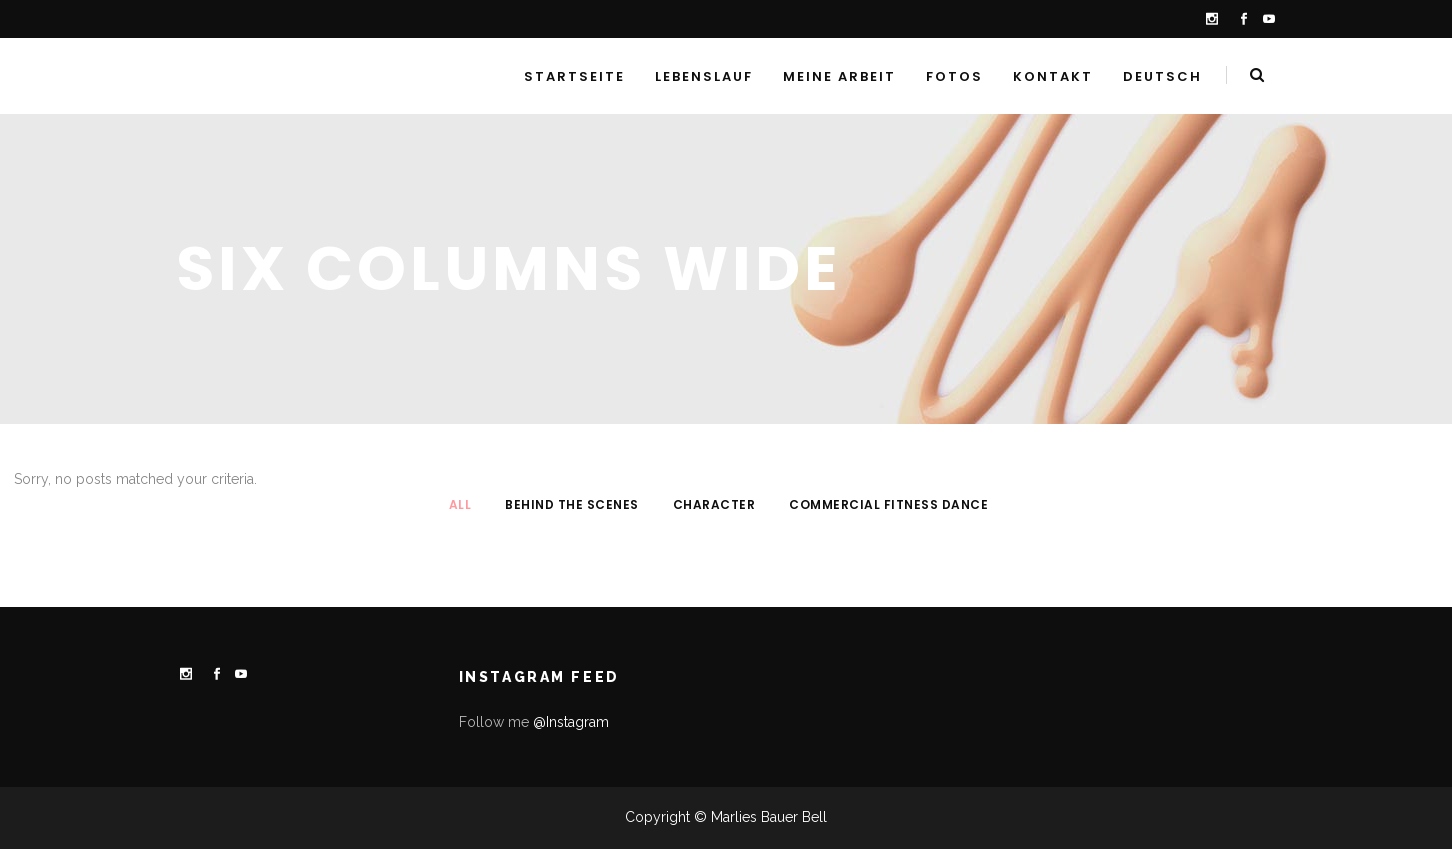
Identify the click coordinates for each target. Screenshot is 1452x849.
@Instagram (571, 722)
